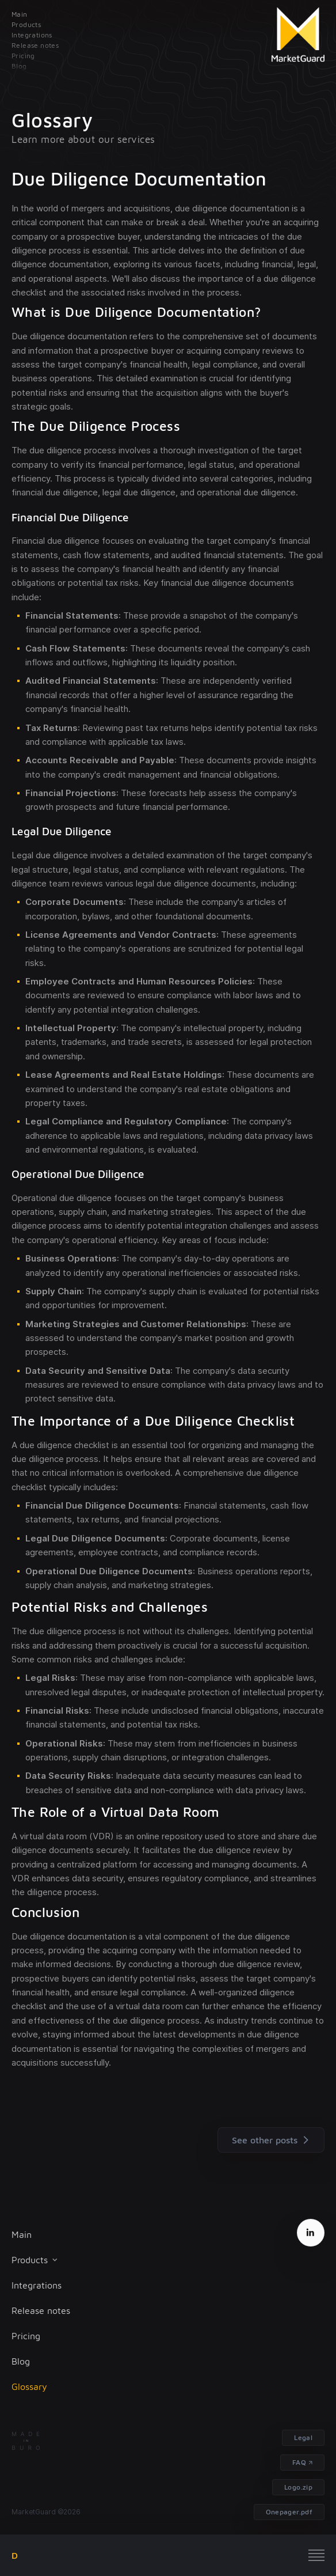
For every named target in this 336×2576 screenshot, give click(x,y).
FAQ (299, 2462)
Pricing (26, 2336)
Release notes (41, 2310)
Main (22, 2234)
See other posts (273, 2140)
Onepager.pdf (289, 2511)
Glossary (29, 2386)
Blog (21, 2361)
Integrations (37, 2285)
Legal (303, 2437)
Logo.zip (298, 2487)
